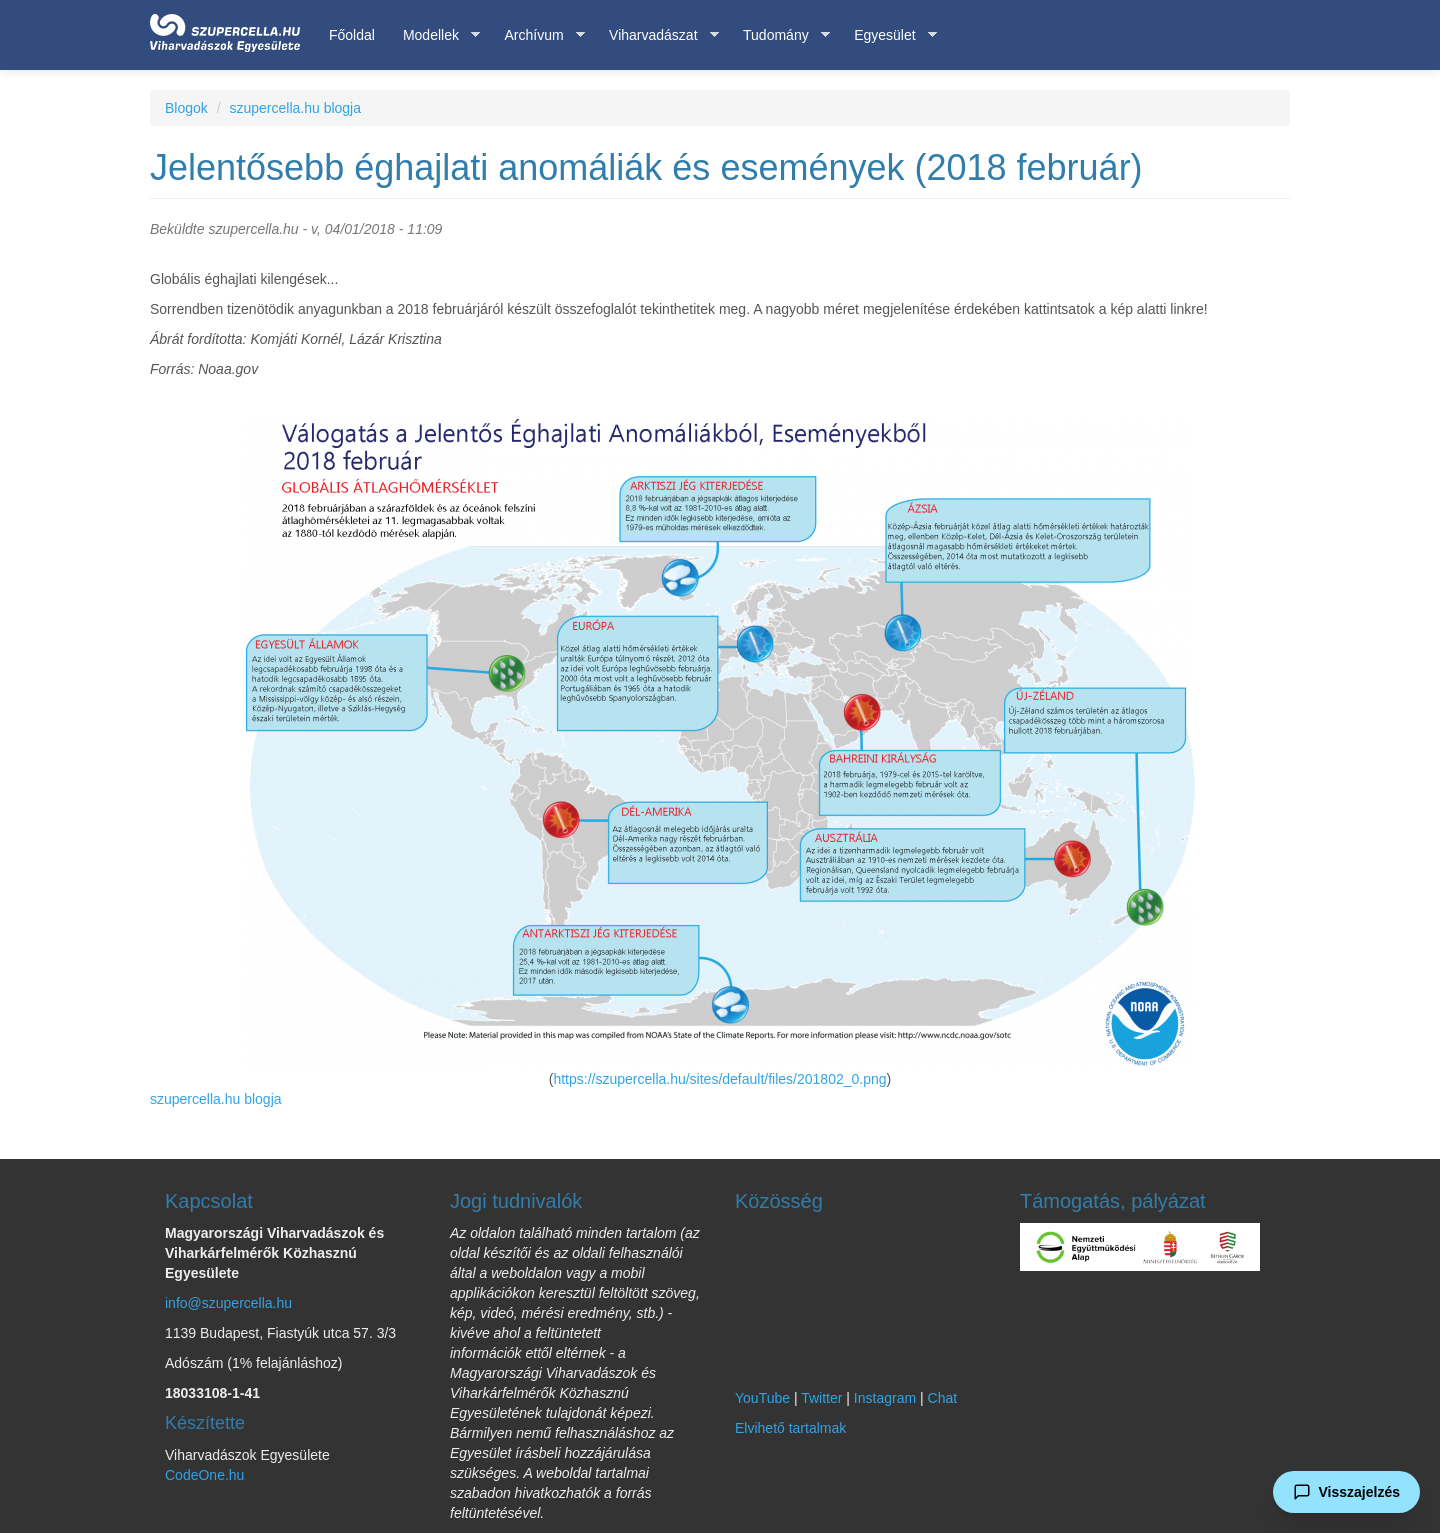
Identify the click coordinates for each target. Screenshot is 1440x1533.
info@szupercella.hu (228, 1303)
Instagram (885, 1398)
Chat (943, 1398)
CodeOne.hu (204, 1475)
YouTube (762, 1398)
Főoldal (352, 35)
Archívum (537, 35)
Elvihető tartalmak (790, 1428)
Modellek (434, 35)
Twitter (821, 1398)
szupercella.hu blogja (295, 108)
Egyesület (888, 35)
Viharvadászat (656, 35)
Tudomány (779, 35)
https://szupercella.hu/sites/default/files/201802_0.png (719, 1079)
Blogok (186, 108)
